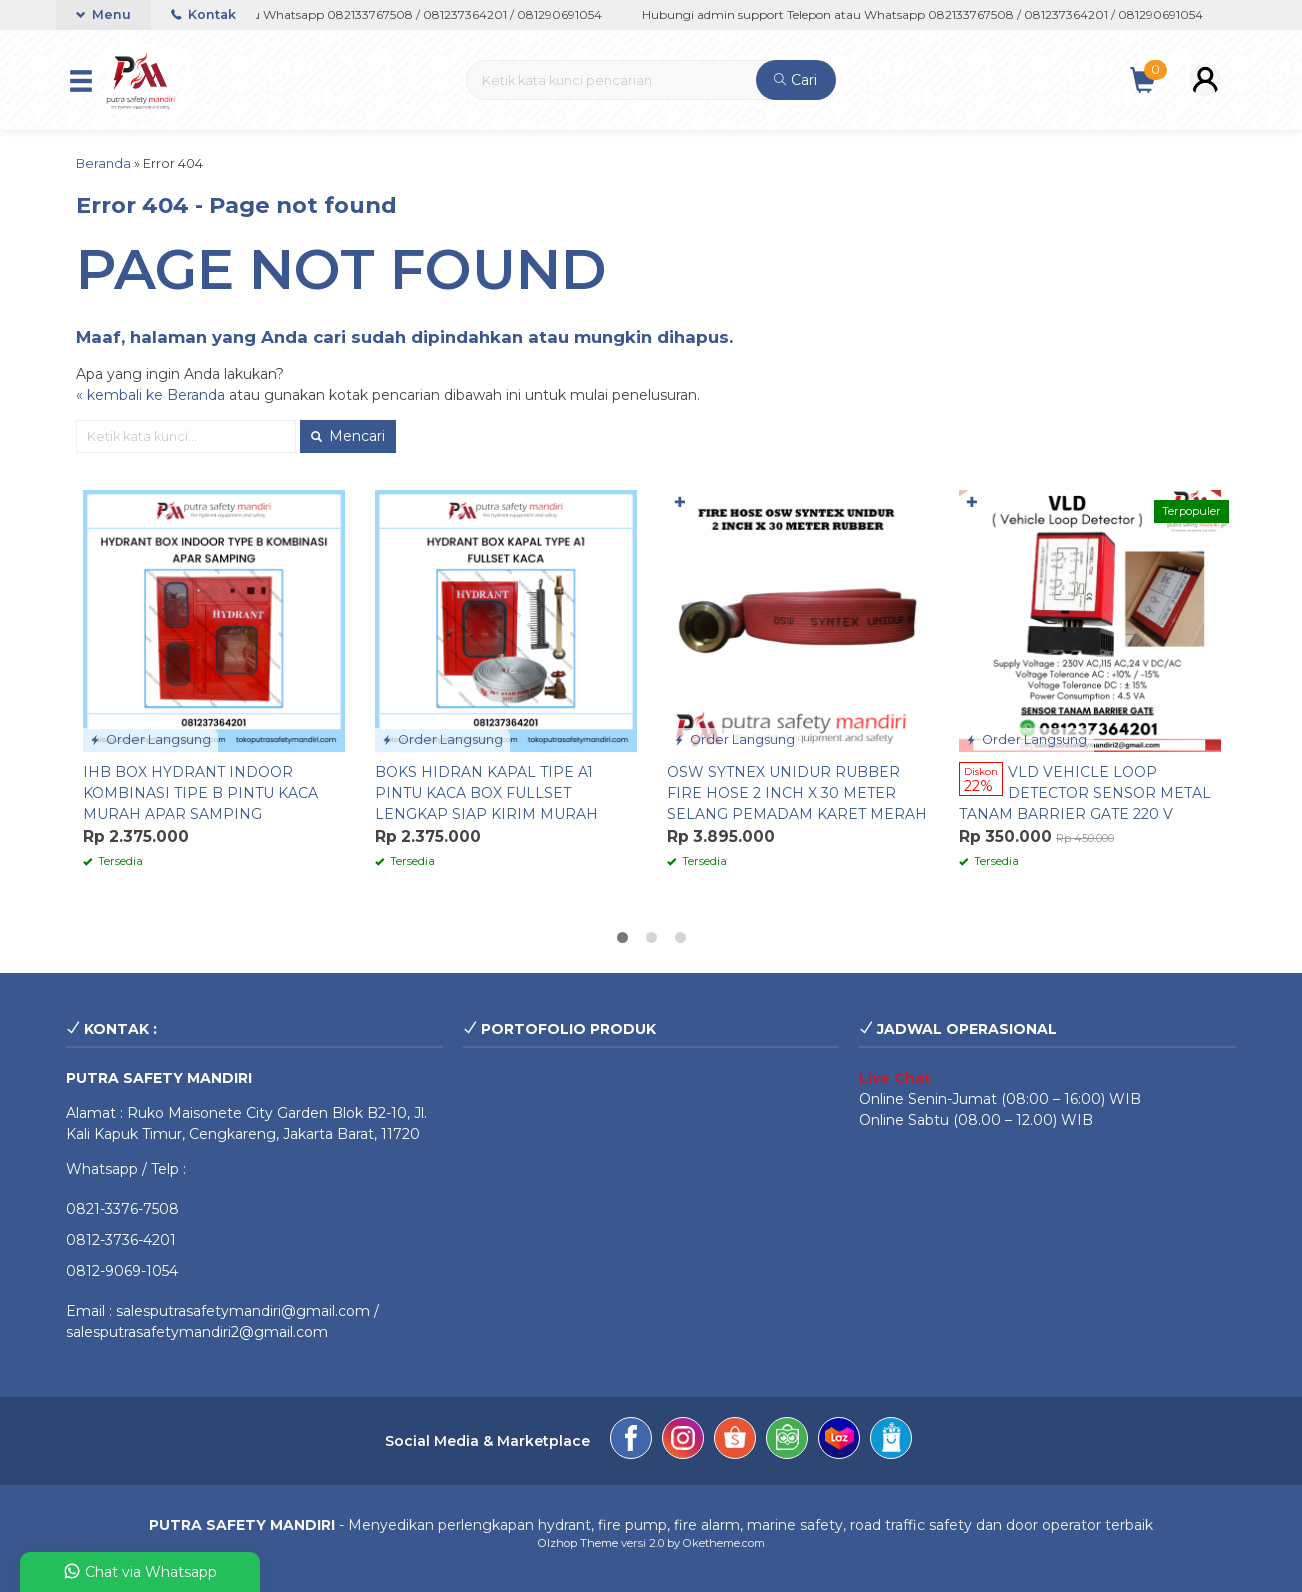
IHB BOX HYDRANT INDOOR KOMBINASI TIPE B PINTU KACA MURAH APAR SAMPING (200, 793)
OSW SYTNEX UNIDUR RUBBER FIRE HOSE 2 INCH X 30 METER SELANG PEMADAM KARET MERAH (797, 793)
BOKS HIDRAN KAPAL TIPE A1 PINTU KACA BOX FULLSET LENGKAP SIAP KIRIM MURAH (486, 793)
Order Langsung (150, 739)
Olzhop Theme (578, 1543)
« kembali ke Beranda (150, 395)
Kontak (203, 14)
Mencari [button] (348, 436)
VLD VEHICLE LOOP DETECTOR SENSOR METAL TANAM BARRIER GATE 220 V (1085, 793)
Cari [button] (795, 80)
